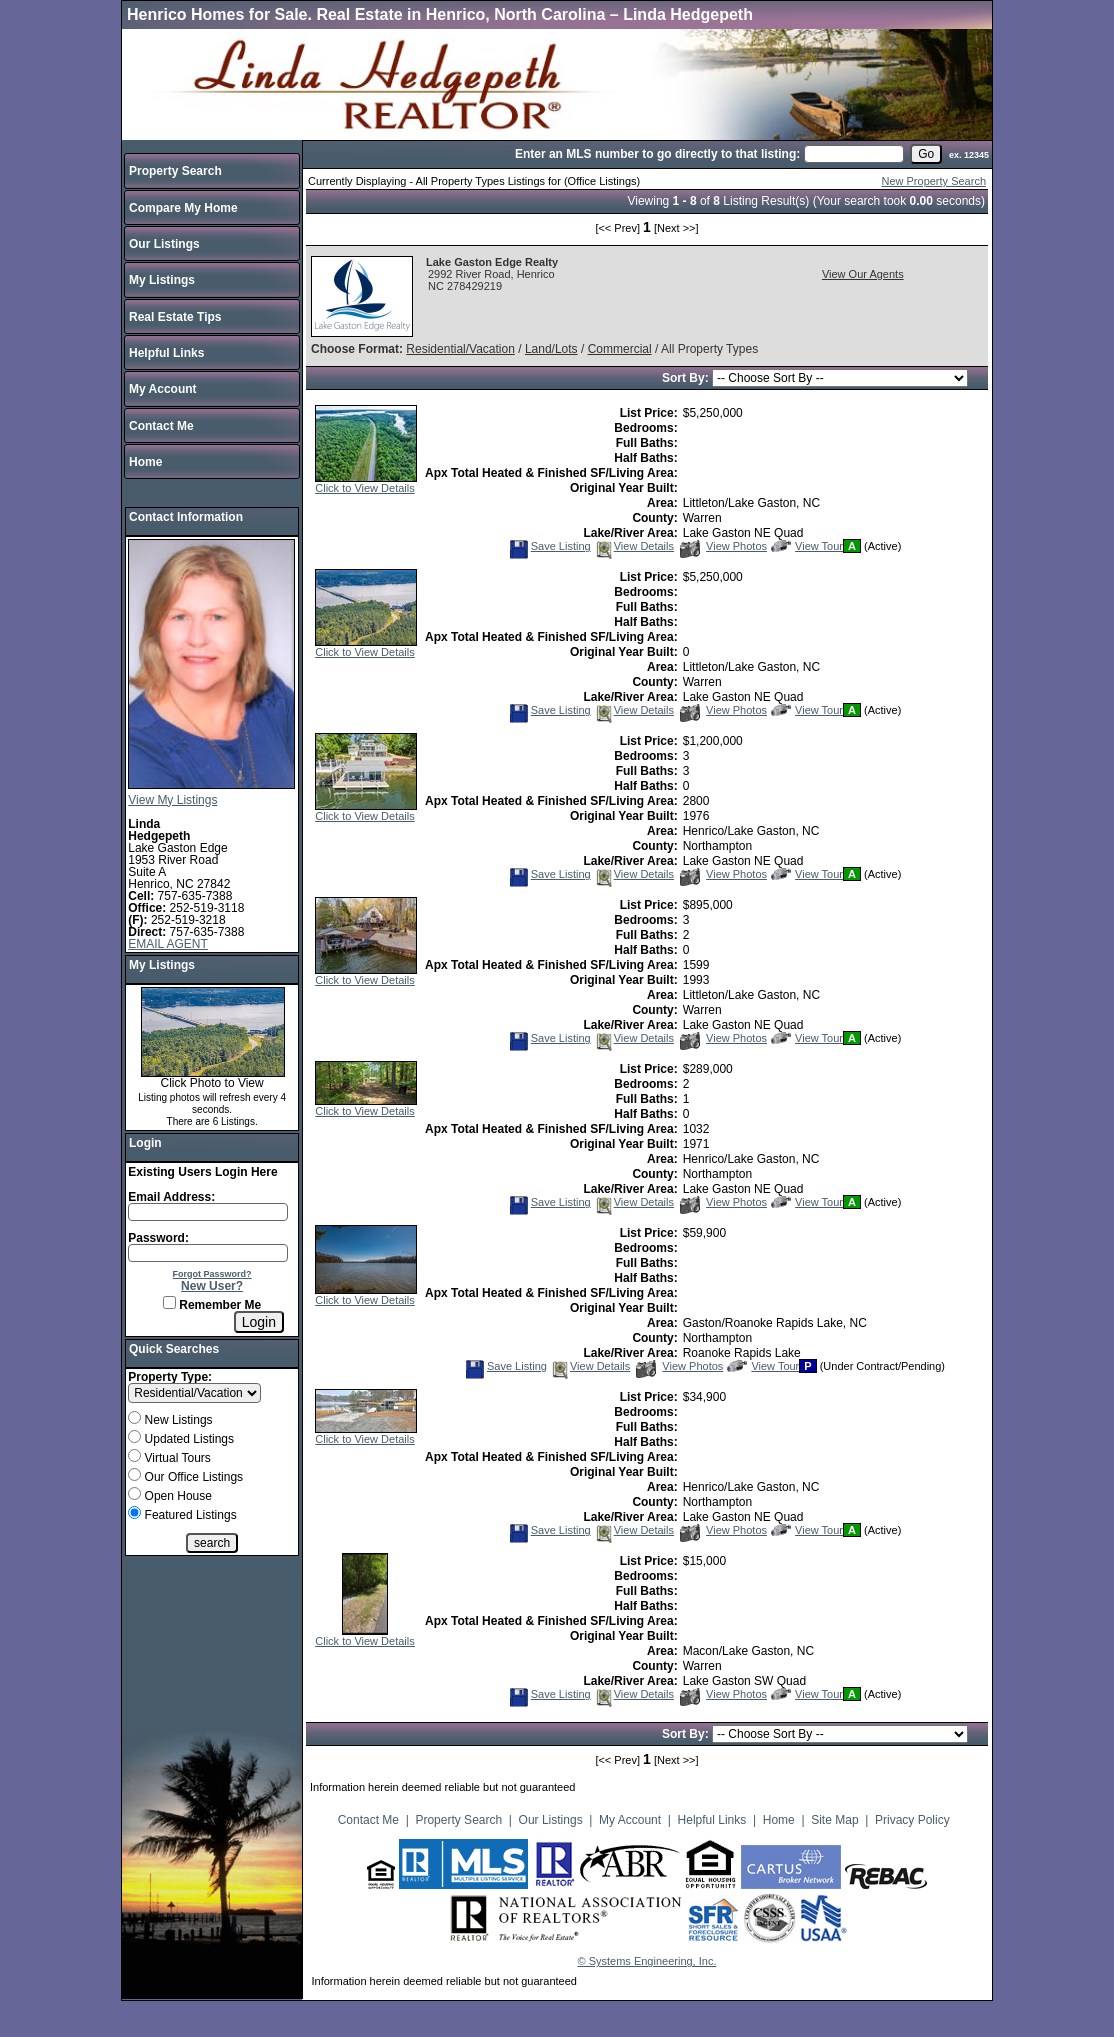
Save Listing (550, 546)
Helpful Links (166, 353)
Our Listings (164, 244)
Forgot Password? (212, 1274)
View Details (634, 546)
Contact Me (161, 426)
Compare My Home (183, 208)
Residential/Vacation (460, 349)
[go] (926, 154)
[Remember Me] (169, 1302)
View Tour (807, 546)
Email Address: (171, 1197)
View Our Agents (863, 274)
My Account (163, 389)
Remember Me (212, 1305)
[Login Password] (208, 1253)
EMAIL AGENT (168, 944)
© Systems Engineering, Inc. (647, 1961)
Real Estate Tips (175, 317)
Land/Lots (551, 349)
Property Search (175, 171)
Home (145, 462)
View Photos (723, 546)
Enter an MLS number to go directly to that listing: (657, 154)
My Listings (162, 280)
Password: (158, 1238)
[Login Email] (208, 1212)
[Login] (259, 1322)
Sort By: (687, 378)
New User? (212, 1286)
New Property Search (933, 181)
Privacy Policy (912, 1820)
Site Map (834, 1820)
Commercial (620, 349)
